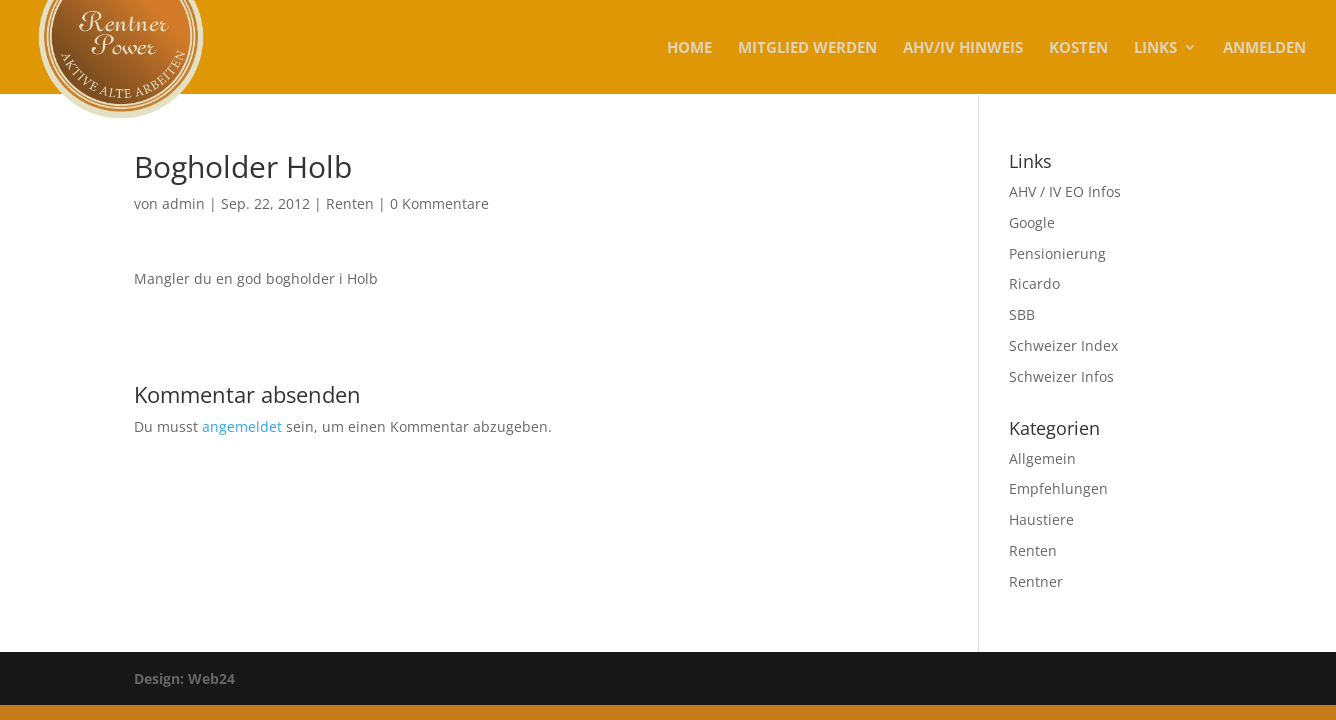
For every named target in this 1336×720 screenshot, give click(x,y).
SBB (1022, 314)
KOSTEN (1078, 48)
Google (1032, 222)
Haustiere (1041, 519)
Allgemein (1042, 458)
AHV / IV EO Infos (1065, 191)
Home (689, 48)
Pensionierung (1057, 253)
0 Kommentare (439, 203)
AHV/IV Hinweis (963, 48)
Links (1155, 48)
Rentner (1036, 581)
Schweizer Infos (1061, 376)
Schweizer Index (1063, 345)
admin (183, 203)
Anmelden (1264, 48)
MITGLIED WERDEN (807, 48)
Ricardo (1034, 283)
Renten (350, 203)
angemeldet (242, 426)
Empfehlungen (1058, 488)
